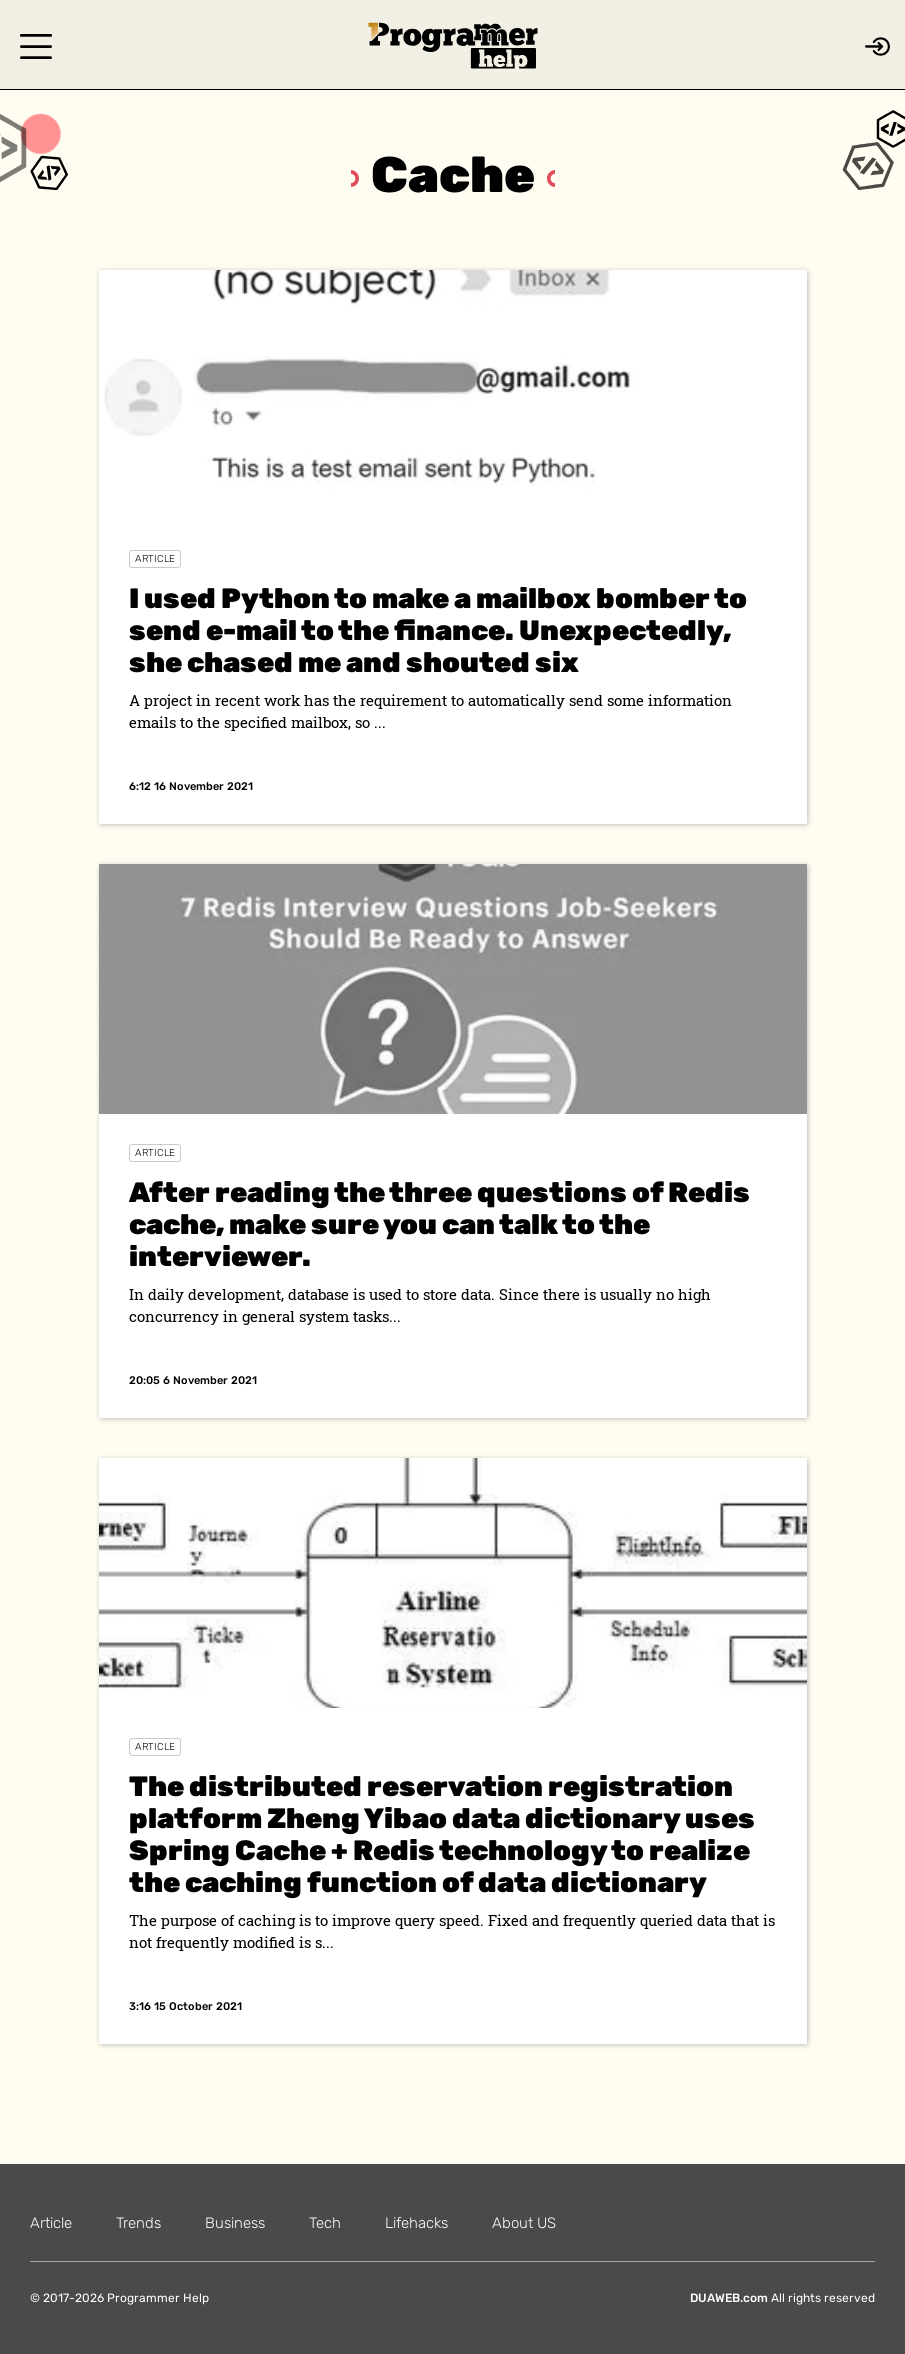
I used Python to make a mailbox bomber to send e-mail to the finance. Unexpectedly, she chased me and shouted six (438, 630)
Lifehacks (416, 2223)
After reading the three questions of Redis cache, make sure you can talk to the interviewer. (439, 1224)
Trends (138, 2223)
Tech (325, 2223)
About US (524, 2223)
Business (235, 2223)
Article (155, 559)
